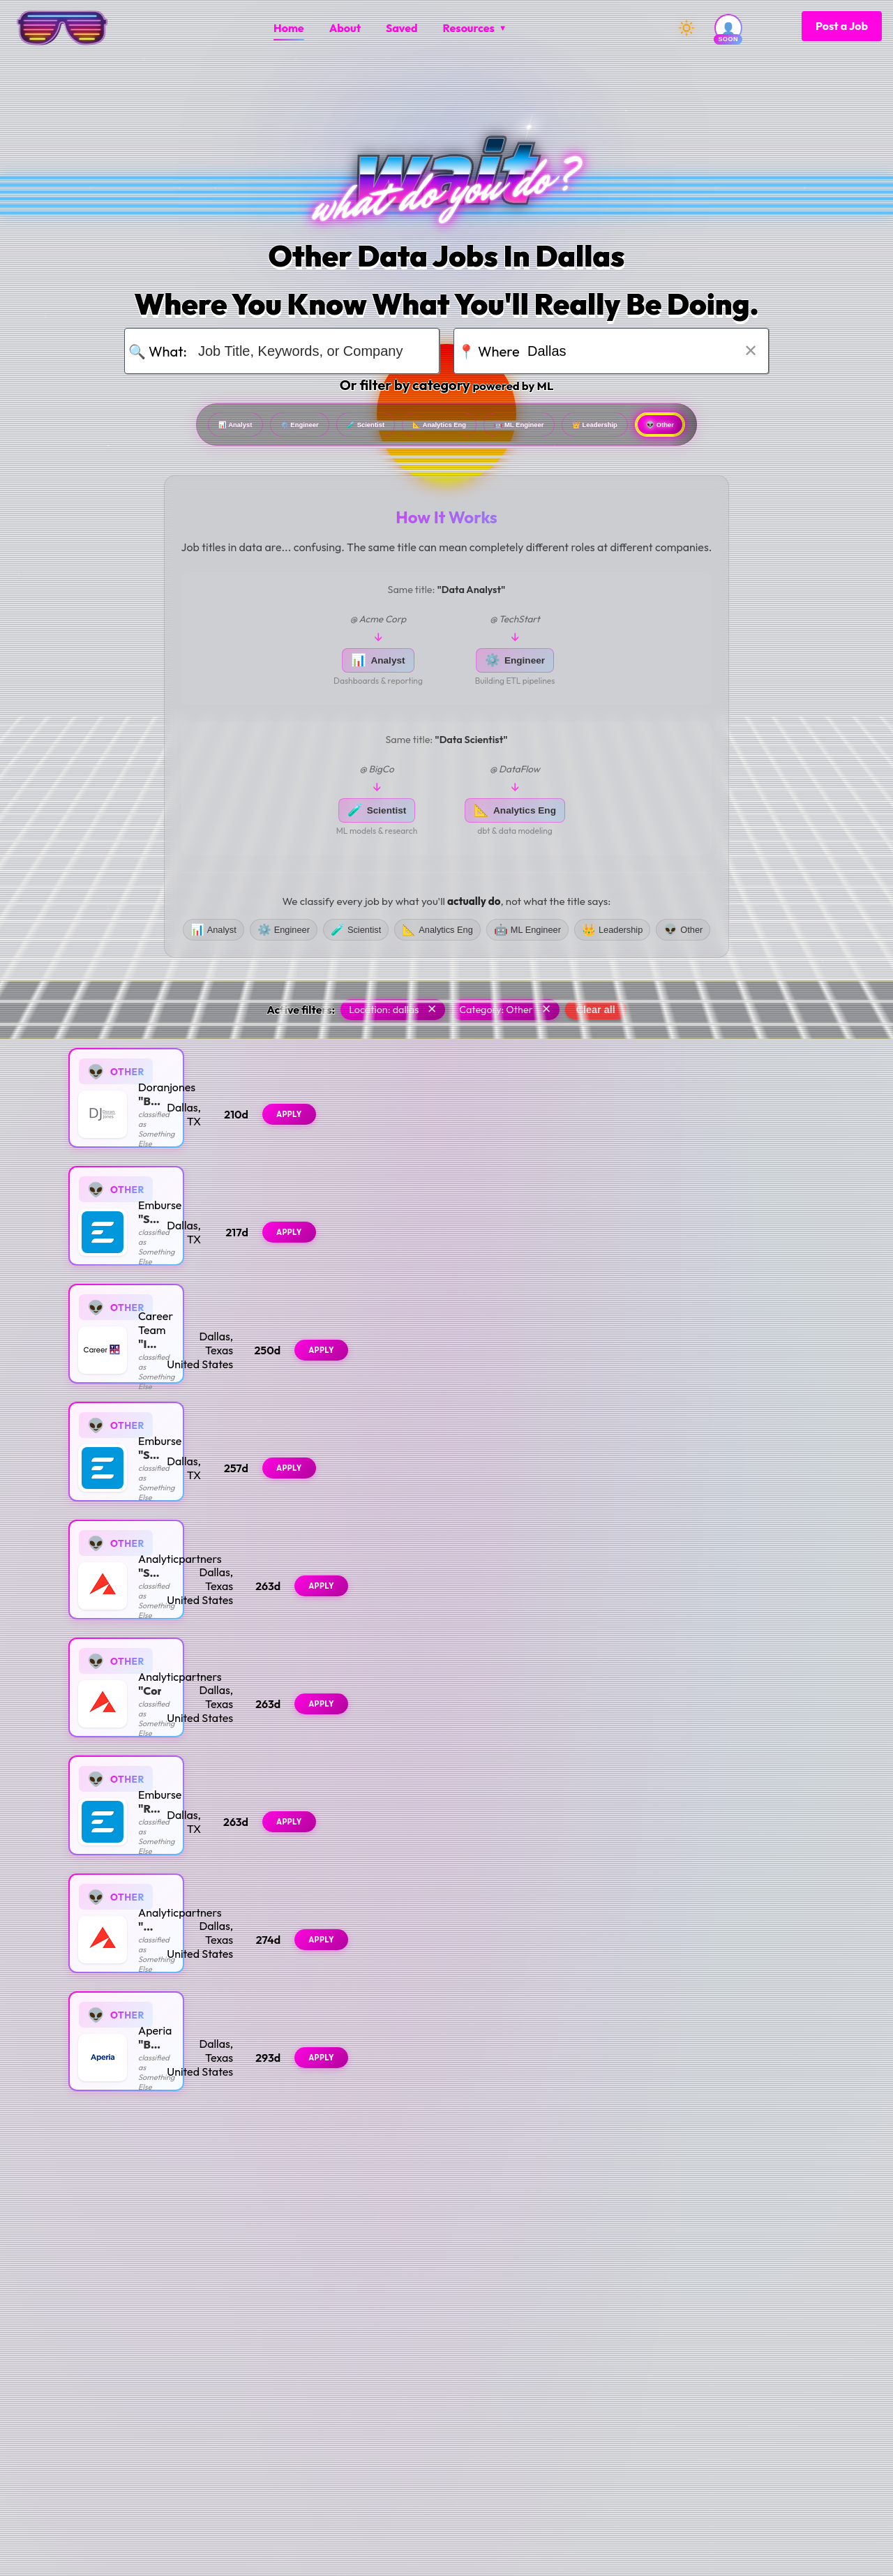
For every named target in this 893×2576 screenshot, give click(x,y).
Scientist (319, 428)
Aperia (155, 2055)
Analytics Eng (444, 428)
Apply (774, 1124)
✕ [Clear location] (751, 350)
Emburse (159, 1229)
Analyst (103, 428)
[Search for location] (639, 351)
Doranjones (166, 1111)
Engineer (209, 428)
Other (818, 428)
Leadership (710, 428)
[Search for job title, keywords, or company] (309, 351)
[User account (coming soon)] (728, 28)
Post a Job (842, 26)
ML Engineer (582, 428)
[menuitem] (288, 28)
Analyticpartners (180, 1583)
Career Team (170, 1347)
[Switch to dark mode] (686, 28)
